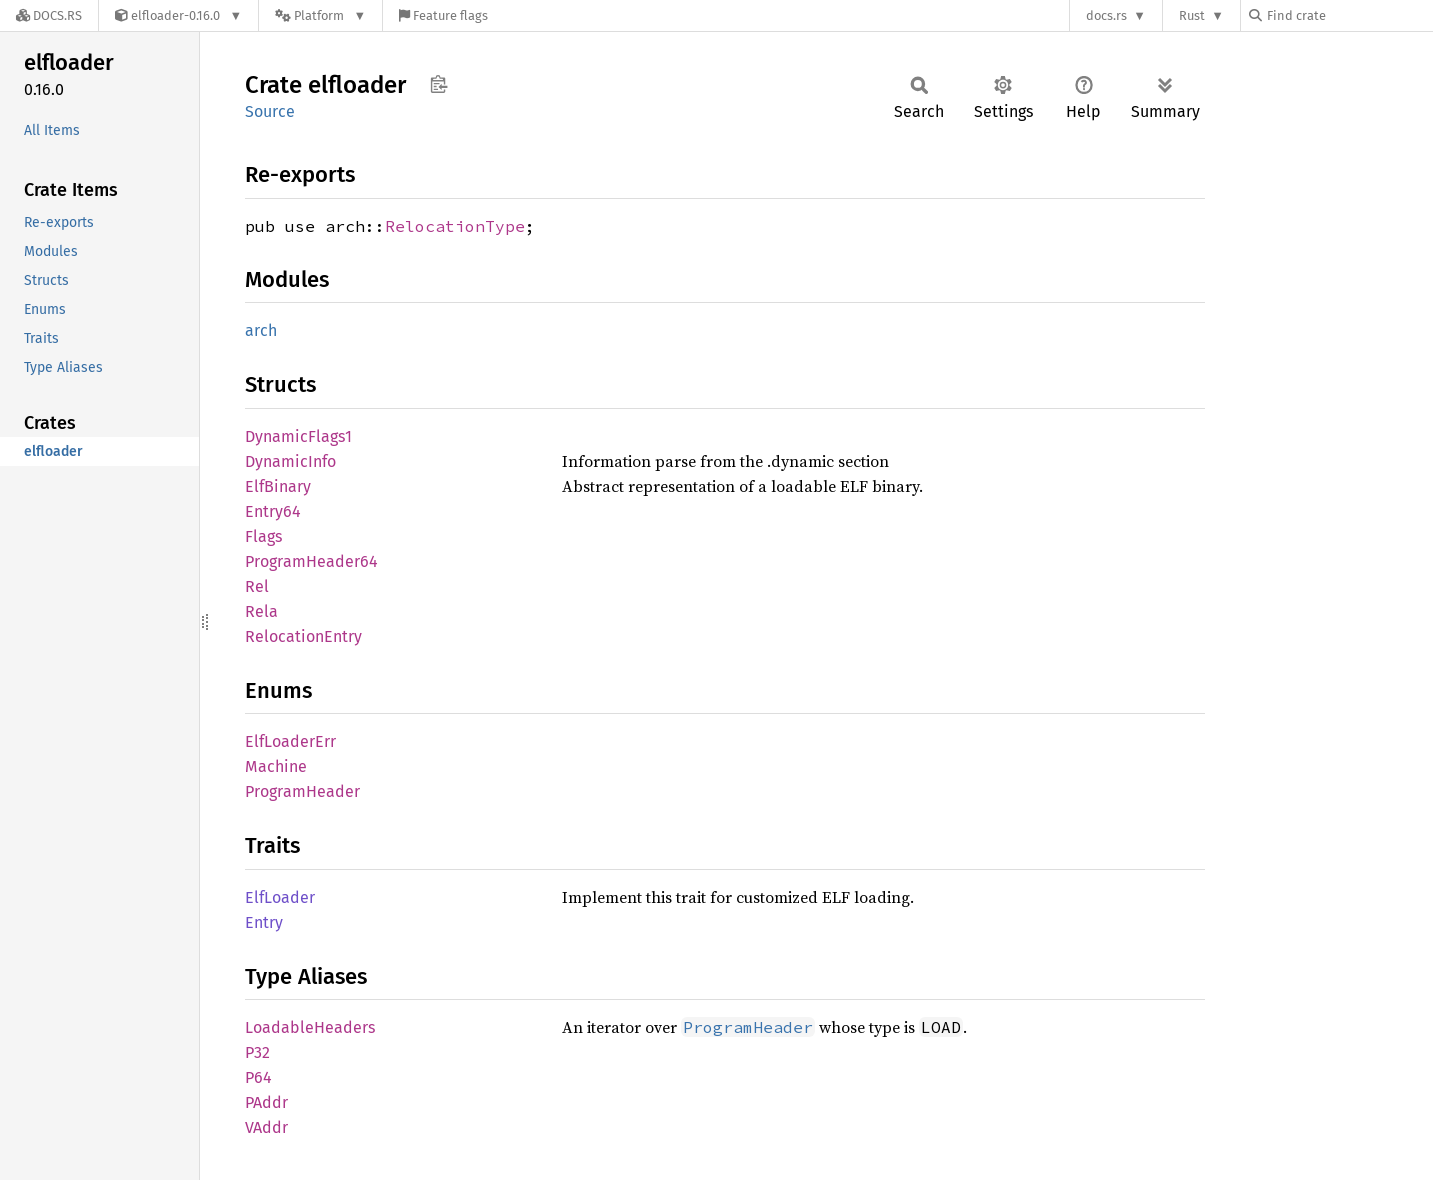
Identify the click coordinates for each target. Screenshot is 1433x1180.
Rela (261, 611)
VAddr (266, 1127)
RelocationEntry (303, 636)
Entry (264, 922)
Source (270, 111)
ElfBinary (278, 486)
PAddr (266, 1102)
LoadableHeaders (310, 1027)
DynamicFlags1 (298, 436)
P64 (258, 1077)
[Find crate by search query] (1349, 15)
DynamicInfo (290, 461)
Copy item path (438, 84)
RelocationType (455, 226)
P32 (257, 1052)
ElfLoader (280, 897)
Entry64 (273, 511)
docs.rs (1106, 15)
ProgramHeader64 (311, 561)
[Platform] (320, 15)
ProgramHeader (302, 791)
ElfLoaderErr (290, 741)
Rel (257, 586)
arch (261, 330)
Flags (263, 536)
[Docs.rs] (49, 15)
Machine (276, 766)
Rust (1192, 15)
